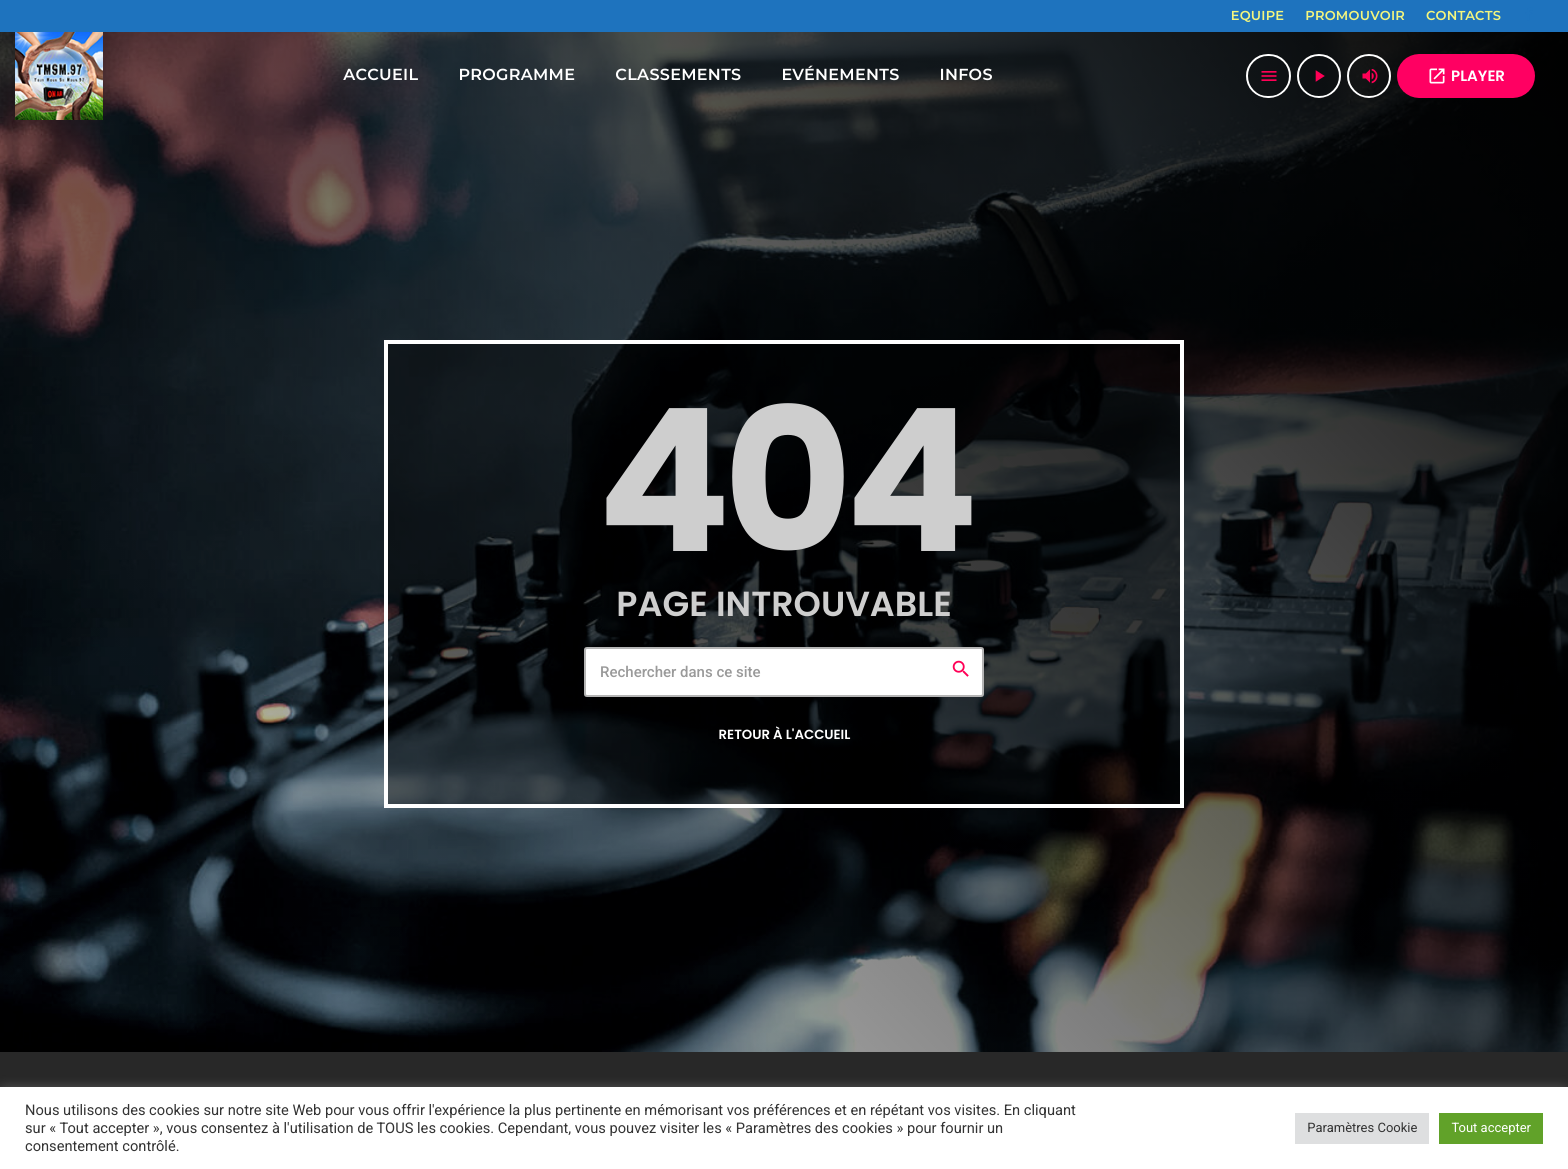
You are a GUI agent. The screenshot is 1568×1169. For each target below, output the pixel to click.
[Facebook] (1529, 16)
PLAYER (1466, 76)
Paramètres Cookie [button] (1362, 1128)
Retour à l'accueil (785, 734)
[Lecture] (1319, 76)
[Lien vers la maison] (59, 76)
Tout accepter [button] (1491, 1128)
